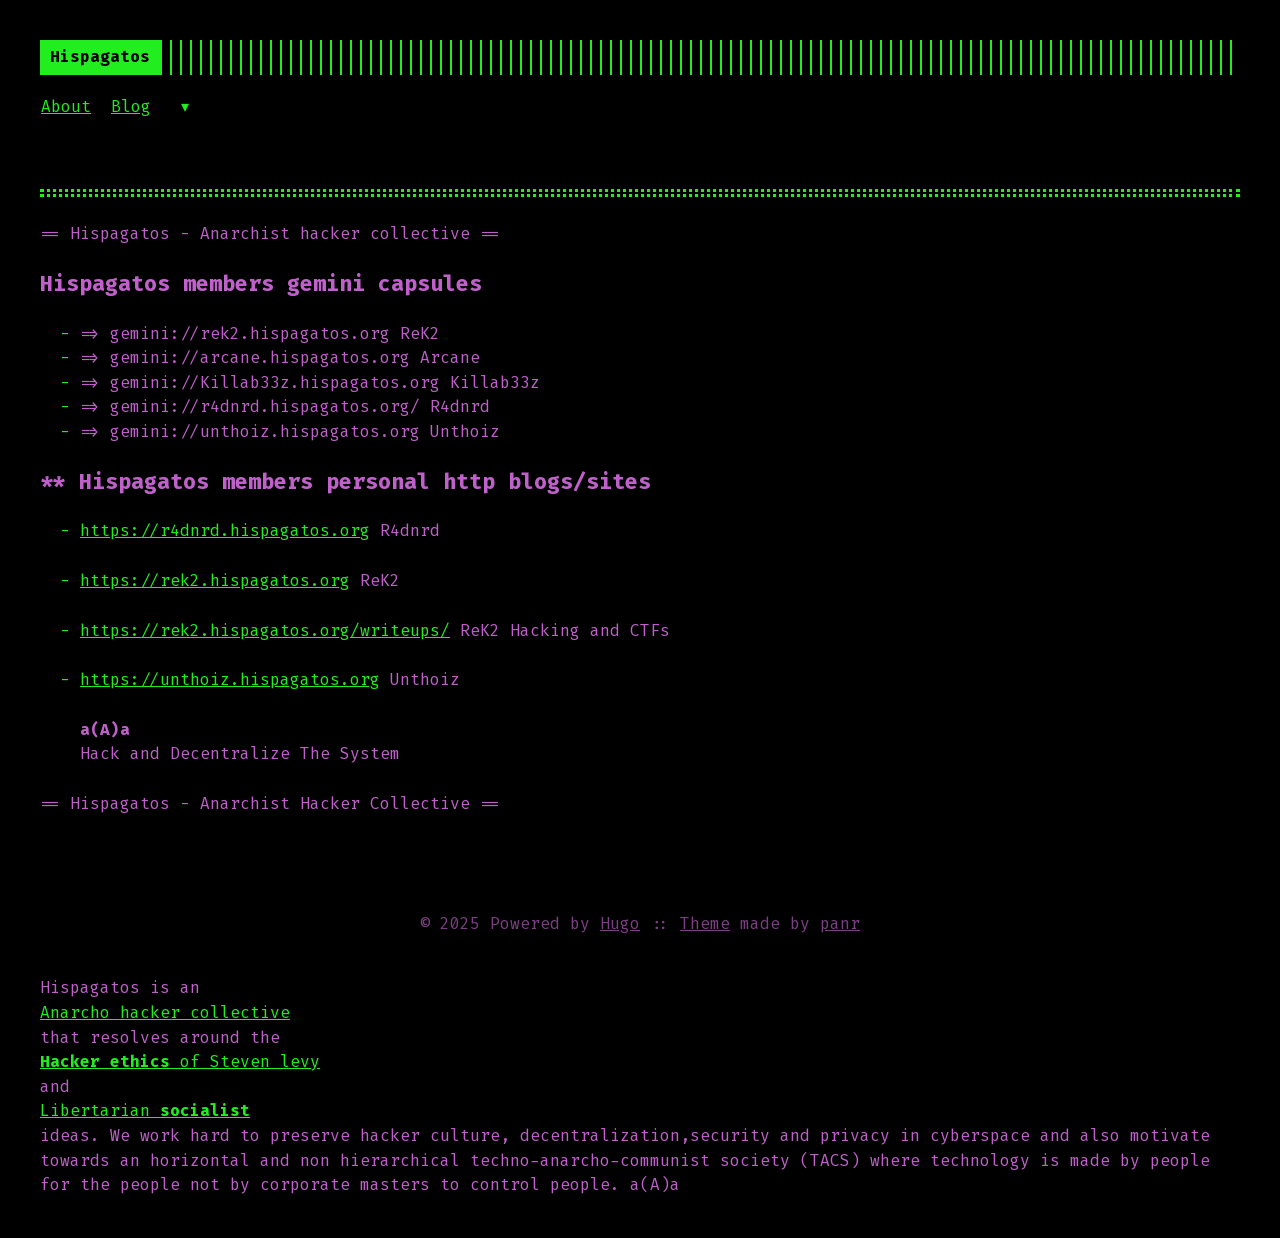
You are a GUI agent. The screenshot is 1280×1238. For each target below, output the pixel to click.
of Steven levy (180, 1061)
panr (840, 923)
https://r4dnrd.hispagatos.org (225, 530)
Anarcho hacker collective (165, 1012)
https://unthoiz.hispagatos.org (230, 679)
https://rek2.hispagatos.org (215, 580)
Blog (131, 106)
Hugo (620, 923)
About (66, 106)
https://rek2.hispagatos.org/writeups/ (265, 630)
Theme (705, 923)
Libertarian (145, 1110)
